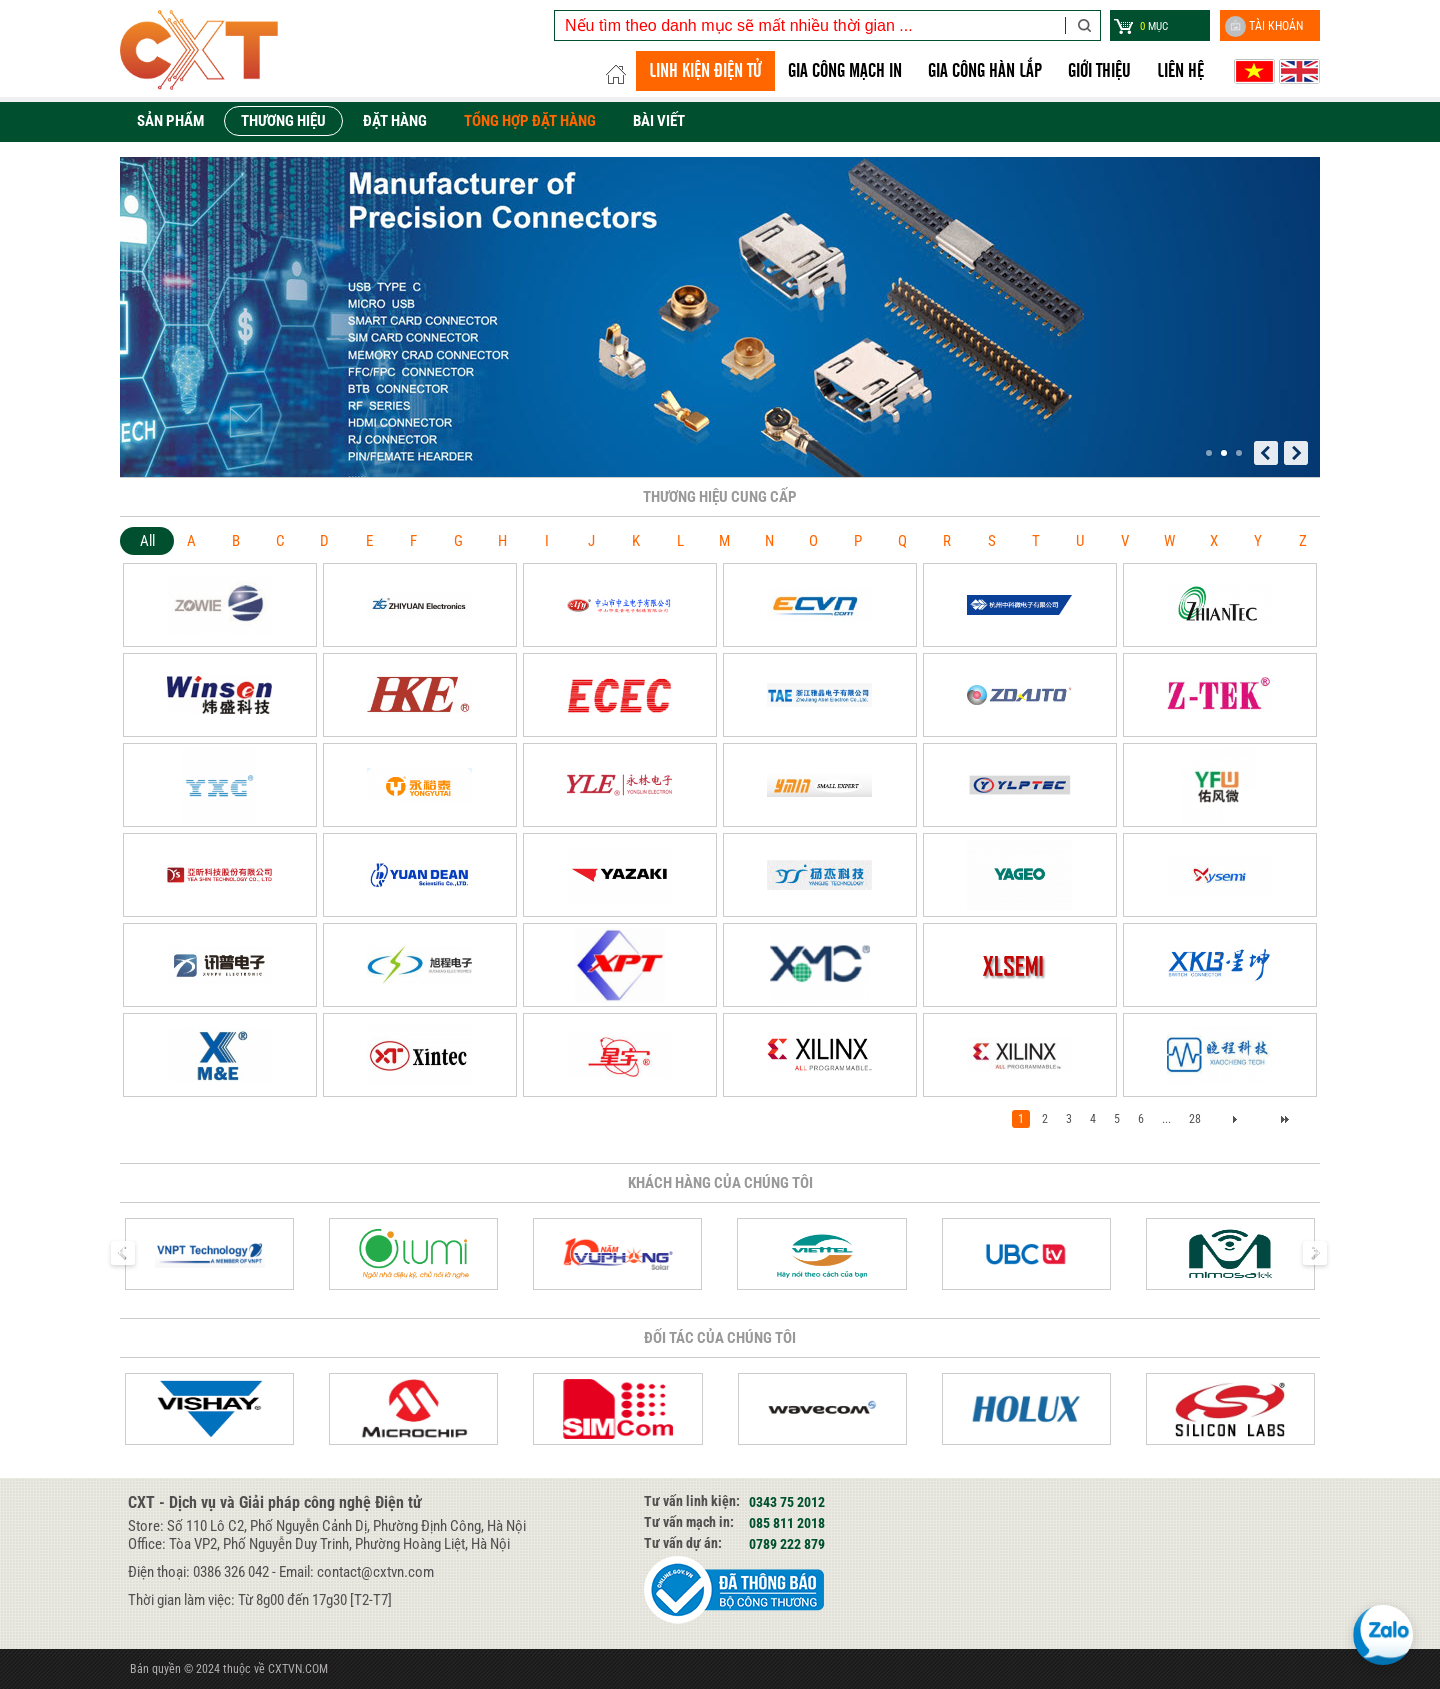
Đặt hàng (395, 121)
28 (1195, 1119)
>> (1285, 1119)
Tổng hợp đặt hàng (530, 121)
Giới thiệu (1099, 71)
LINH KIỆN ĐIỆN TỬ (705, 71)
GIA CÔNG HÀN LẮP (985, 71)
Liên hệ (1180, 71)
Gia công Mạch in (845, 71)
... (1166, 1119)
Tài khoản (1264, 26)
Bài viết (659, 121)
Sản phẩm (170, 121)
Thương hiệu (283, 121)
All (147, 541)
